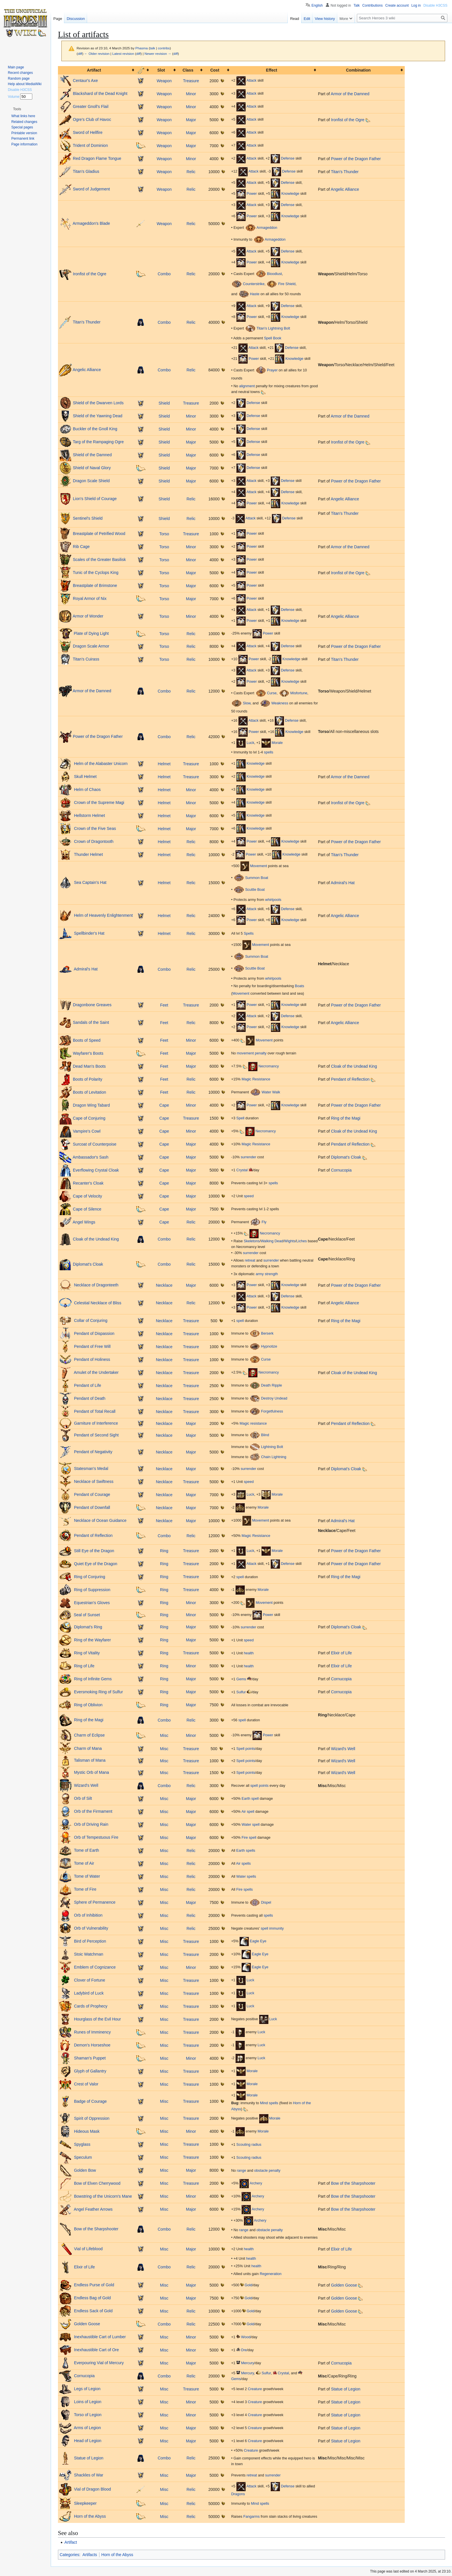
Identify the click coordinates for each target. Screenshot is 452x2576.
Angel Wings (84, 1221)
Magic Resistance (256, 1079)
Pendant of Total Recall (94, 1411)
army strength (267, 1274)
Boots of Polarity (87, 1079)
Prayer (272, 370)
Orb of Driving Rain (90, 1824)
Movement (258, 866)
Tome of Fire (84, 1889)
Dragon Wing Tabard (91, 1105)
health (249, 1653)
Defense (288, 158)
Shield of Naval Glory (92, 467)
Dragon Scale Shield (91, 480)
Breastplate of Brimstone (95, 585)
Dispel (266, 1902)
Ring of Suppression (91, 1589)
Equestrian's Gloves (91, 1602)
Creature (255, 2389)
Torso (164, 534)
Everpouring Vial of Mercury (98, 2362)
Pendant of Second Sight (96, 1435)
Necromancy (269, 1066)
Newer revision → (157, 53)
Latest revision (123, 53)
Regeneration (271, 2274)
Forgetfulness (272, 1411)
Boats (299, 986)
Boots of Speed (87, 1040)
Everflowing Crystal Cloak (96, 1170)
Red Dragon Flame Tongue (97, 158)
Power (251, 194)
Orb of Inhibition (88, 1915)
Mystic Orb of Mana (91, 1772)
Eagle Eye (258, 1941)
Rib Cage (81, 546)
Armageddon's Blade (91, 223)
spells (268, 752)
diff (80, 53)
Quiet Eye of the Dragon (95, 1563)
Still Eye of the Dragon (93, 1550)
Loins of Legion (87, 2401)
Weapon (164, 80)
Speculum (82, 2157)
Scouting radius (248, 2145)
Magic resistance (253, 1423)
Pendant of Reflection (350, 1079)
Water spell (251, 1825)
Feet (164, 1005)
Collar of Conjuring (90, 1320)
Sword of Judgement (91, 189)
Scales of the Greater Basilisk (99, 559)
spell (240, 1321)
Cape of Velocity (87, 1195)
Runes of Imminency (92, 2032)
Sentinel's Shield (88, 518)
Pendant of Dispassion (93, 1333)
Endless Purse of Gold (93, 2285)
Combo (164, 274)
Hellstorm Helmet (89, 815)
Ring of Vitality (86, 1652)
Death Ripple (271, 1385)
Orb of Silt (82, 1798)
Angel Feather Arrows (93, 2209)
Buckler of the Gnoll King (95, 428)
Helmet (164, 764)
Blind (265, 1435)
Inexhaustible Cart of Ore (96, 2349)
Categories (69, 2554)
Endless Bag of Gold (92, 2298)
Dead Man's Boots (89, 1066)
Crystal (242, 1170)
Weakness (279, 703)
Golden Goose (344, 2285)
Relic (191, 171)
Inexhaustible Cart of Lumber (99, 2336)
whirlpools (273, 900)
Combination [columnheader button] (358, 70)
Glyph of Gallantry (89, 2071)
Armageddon (267, 228)
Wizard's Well (343, 1748)
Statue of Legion (345, 2389)
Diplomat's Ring (87, 1626)
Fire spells (244, 1889)
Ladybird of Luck (88, 1993)
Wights (289, 1241)
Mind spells (269, 2103)
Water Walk (271, 1092)
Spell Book (272, 338)
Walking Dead (272, 1241)
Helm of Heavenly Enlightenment (103, 915)
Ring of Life (84, 1665)
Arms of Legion (87, 2427)
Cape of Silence (87, 1208)
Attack (251, 80)
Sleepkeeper (85, 2503)
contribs (164, 48)
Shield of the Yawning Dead (98, 416)
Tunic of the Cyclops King (95, 572)
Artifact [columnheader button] (94, 70)
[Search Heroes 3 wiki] (402, 18)
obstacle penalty (267, 2171)
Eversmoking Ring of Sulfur (98, 1691)
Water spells (246, 1877)
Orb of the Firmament (92, 1811)
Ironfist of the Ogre (347, 119)
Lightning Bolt (272, 1447)
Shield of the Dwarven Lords (98, 403)
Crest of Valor (85, 2084)
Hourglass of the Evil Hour (97, 2019)
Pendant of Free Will (92, 1346)
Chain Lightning (274, 1457)
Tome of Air (83, 1863)
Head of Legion (87, 2440)
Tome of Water (86, 1876)
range (241, 2171)
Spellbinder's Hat (88, 933)
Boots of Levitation (89, 1092)
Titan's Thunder (345, 171)
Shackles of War (88, 2475)
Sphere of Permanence (94, 1902)
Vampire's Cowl (87, 1131)
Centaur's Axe (85, 80)
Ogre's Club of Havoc (92, 119)
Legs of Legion (87, 2388)
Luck (250, 743)
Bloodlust (274, 274)
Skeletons (252, 1241)
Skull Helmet (85, 776)
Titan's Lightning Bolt (273, 328)
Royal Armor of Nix (90, 598)
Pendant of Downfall (91, 1507)
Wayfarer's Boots (88, 1053)
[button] (17, 109)
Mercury (247, 2363)
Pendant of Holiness (91, 1359)
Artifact (70, 2542)
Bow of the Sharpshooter (353, 2183)
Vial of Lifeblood (88, 2248)
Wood (246, 2337)
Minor (191, 93)
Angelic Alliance (345, 189)
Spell (240, 1118)
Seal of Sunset (86, 1614)
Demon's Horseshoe (91, 2045)
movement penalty (252, 1053)
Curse (272, 693)
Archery (256, 2183)
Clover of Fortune (89, 1980)
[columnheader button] (143, 70)
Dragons (238, 2494)
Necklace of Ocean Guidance (100, 1520)
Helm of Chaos (87, 789)
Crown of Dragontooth (93, 841)
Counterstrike (254, 284)
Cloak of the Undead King (354, 1066)
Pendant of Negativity (92, 1451)
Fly (264, 1222)
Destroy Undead (274, 1398)
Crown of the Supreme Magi (98, 802)
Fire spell (249, 1838)
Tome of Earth (86, 1850)
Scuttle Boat (255, 890)
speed (249, 1196)
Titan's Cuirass (86, 659)
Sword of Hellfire (88, 132)
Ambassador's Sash (90, 1157)
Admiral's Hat (343, 882)
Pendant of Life (87, 1385)
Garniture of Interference (95, 1423)
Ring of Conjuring (89, 1576)
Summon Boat (256, 878)
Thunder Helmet (88, 854)
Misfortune (298, 693)
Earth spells (245, 1851)
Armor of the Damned (350, 93)
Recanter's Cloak (88, 1183)
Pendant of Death (89, 1398)
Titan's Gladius (86, 171)
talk (152, 48)
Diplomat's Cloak (346, 1157)
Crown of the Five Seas (94, 828)
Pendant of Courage (91, 1494)
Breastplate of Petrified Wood (99, 533)
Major (191, 119)
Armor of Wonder (88, 616)
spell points (260, 1786)
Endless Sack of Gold (93, 2311)
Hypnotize (269, 1346)
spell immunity (272, 1928)
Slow (247, 703)
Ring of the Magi (345, 1118)
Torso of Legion (87, 2414)
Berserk (267, 1333)
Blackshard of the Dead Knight (100, 93)
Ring (164, 1550)
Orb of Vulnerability (90, 1928)
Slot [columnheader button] (161, 70)
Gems (241, 1679)
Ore (244, 2350)
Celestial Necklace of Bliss (97, 1302)
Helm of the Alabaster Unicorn (100, 763)
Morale (277, 743)
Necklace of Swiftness (93, 1481)
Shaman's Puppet (89, 2058)
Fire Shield (286, 284)
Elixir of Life (341, 1653)
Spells (248, 933)
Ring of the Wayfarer (92, 1639)
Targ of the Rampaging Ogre (98, 441)
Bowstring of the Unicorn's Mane (102, 2196)
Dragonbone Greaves (92, 1004)
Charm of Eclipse (89, 1735)
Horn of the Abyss (89, 2516)
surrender (248, 1157)
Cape (164, 1105)
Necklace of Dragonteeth (95, 1285)
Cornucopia (341, 1170)
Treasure (191, 80)
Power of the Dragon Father (356, 158)
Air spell (247, 1812)
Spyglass (82, 2144)
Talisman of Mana (89, 1760)
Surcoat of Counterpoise (94, 1144)
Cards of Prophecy (90, 2006)
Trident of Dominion (90, 145)
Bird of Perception (89, 1941)
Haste (254, 294)
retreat (250, 1260)
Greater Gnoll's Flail (90, 106)
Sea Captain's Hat (89, 882)
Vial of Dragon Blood (92, 2489)
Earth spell (250, 1799)
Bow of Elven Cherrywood (96, 2183)
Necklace (164, 1285)
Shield (164, 403)
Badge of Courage (90, 2101)
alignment (247, 386)
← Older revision (97, 53)
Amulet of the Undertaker (96, 1372)
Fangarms (251, 2517)
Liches (301, 1241)
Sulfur (241, 1692)
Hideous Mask (86, 2131)
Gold (248, 2285)
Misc (164, 1735)
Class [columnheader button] (187, 70)
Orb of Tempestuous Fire (95, 1837)
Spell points (245, 1749)
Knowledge (290, 194)
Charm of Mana (87, 1748)
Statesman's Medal (90, 1468)
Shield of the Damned (92, 454)
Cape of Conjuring (89, 1118)
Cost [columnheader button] (214, 70)
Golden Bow (84, 2170)
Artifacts (89, 2554)
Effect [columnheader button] (271, 70)
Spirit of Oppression (91, 2118)
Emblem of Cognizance (94, 1967)
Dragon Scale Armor (91, 646)
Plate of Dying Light (91, 633)
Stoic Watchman (88, 1954)
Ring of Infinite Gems (92, 1678)
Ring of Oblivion (88, 1704)
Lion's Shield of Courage (95, 498)
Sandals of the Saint (91, 1022)
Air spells (243, 1864)
